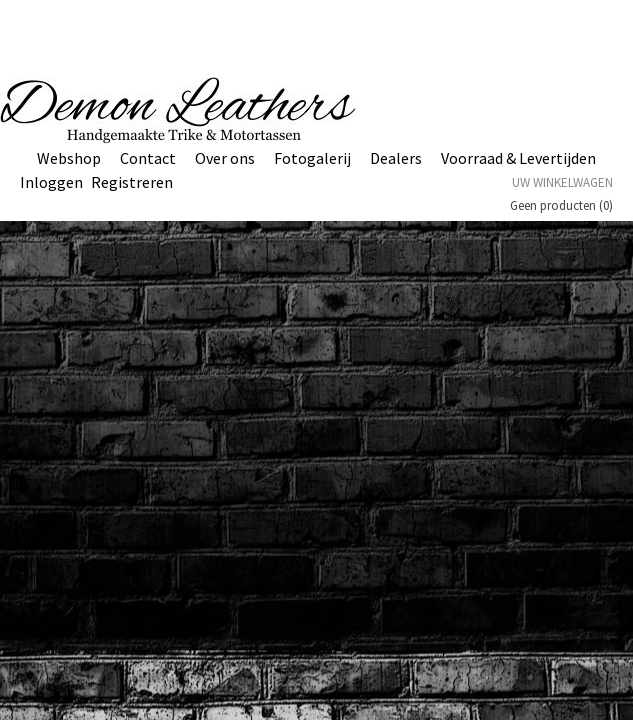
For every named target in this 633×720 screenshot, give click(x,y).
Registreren (132, 182)
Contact (148, 158)
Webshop (69, 158)
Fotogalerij (312, 158)
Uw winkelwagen (562, 182)
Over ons (225, 158)
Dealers (396, 158)
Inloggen (51, 182)
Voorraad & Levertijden (518, 158)
